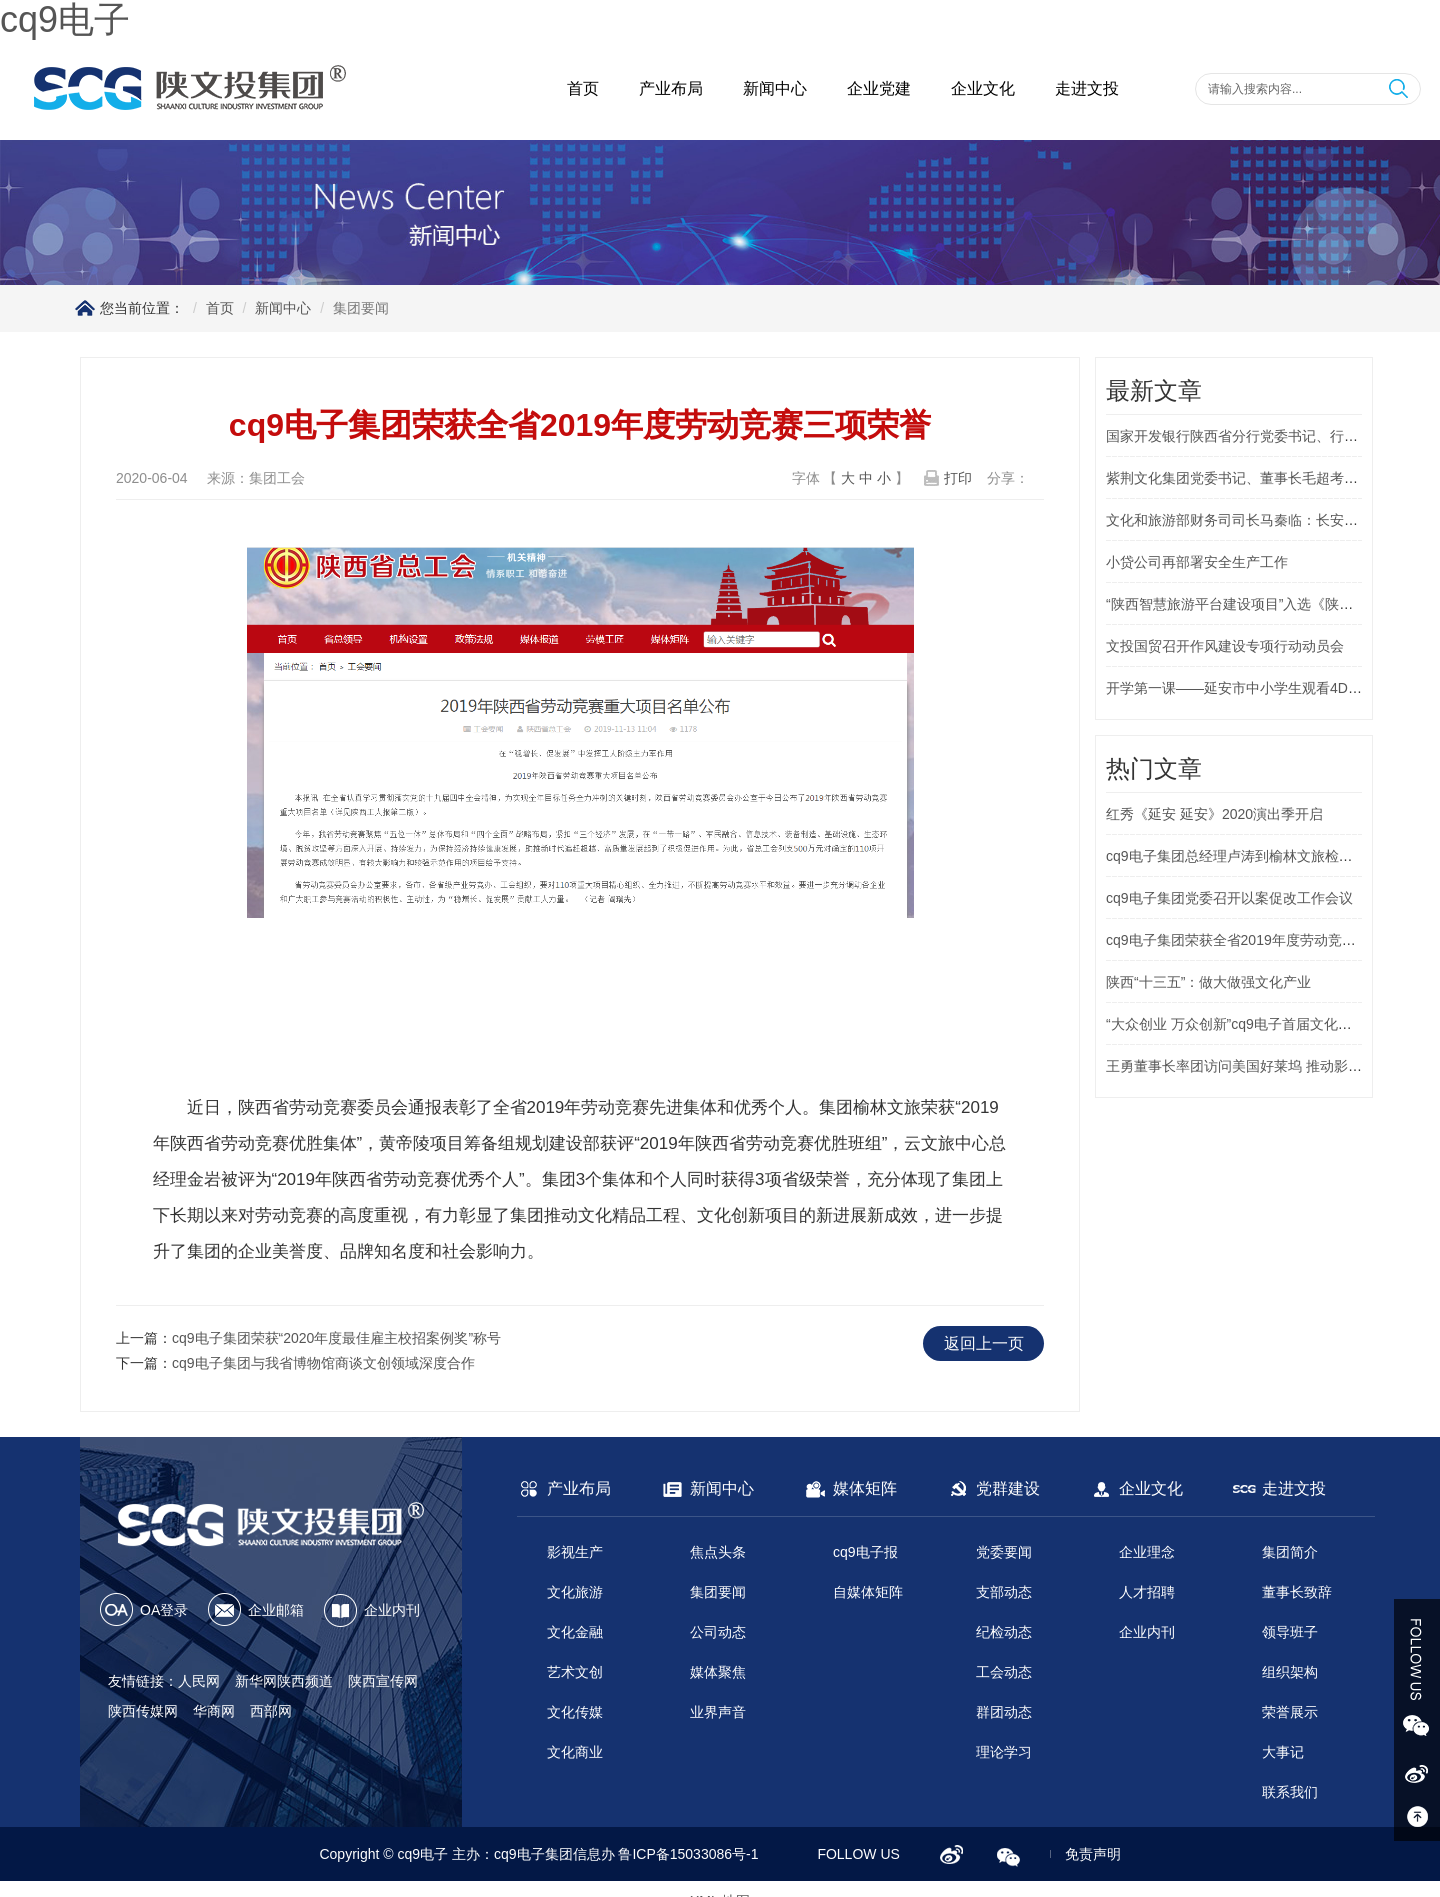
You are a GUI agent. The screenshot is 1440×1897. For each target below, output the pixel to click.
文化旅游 (575, 1592)
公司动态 (718, 1632)
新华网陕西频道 (284, 1681)
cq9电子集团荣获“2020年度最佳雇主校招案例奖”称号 (336, 1338)
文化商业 (575, 1752)
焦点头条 (718, 1552)
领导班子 (1290, 1632)
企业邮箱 (276, 1610)
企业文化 (983, 88)
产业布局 (671, 88)
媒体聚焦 (718, 1672)
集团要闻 (718, 1592)
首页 (583, 88)
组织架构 (1290, 1672)
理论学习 (1004, 1752)
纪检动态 (1004, 1632)
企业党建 (879, 88)
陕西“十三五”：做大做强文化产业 (1208, 982)
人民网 (199, 1681)
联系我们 (1290, 1792)
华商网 (214, 1711)
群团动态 (1004, 1712)
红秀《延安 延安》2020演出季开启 (1214, 814)
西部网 (271, 1711)
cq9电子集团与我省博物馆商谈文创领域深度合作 (323, 1363)
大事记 (1283, 1752)
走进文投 (1087, 88)
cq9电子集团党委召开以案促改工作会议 (1229, 898)
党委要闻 (1004, 1552)
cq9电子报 (865, 1552)
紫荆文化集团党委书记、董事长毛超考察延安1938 (1261, 478)
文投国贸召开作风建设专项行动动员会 (1225, 646)
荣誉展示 (1290, 1712)
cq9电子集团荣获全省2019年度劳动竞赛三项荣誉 (1259, 940)
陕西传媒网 (143, 1711)
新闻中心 (775, 88)
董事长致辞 (1297, 1592)
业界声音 (718, 1712)
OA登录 (164, 1610)
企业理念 (1147, 1552)
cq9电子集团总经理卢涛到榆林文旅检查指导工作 (1257, 856)
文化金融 (575, 1632)
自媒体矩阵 (868, 1592)
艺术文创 (575, 1672)
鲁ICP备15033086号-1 (688, 1854)
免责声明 (1093, 1854)
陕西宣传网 (383, 1681)
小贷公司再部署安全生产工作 (1197, 562)
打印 (958, 478)
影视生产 (575, 1552)
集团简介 (1290, 1552)
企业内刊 (392, 1610)
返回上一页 (984, 1343)
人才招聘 (1147, 1592)
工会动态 (1004, 1672)
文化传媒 (575, 1712)
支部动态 (1004, 1592)
